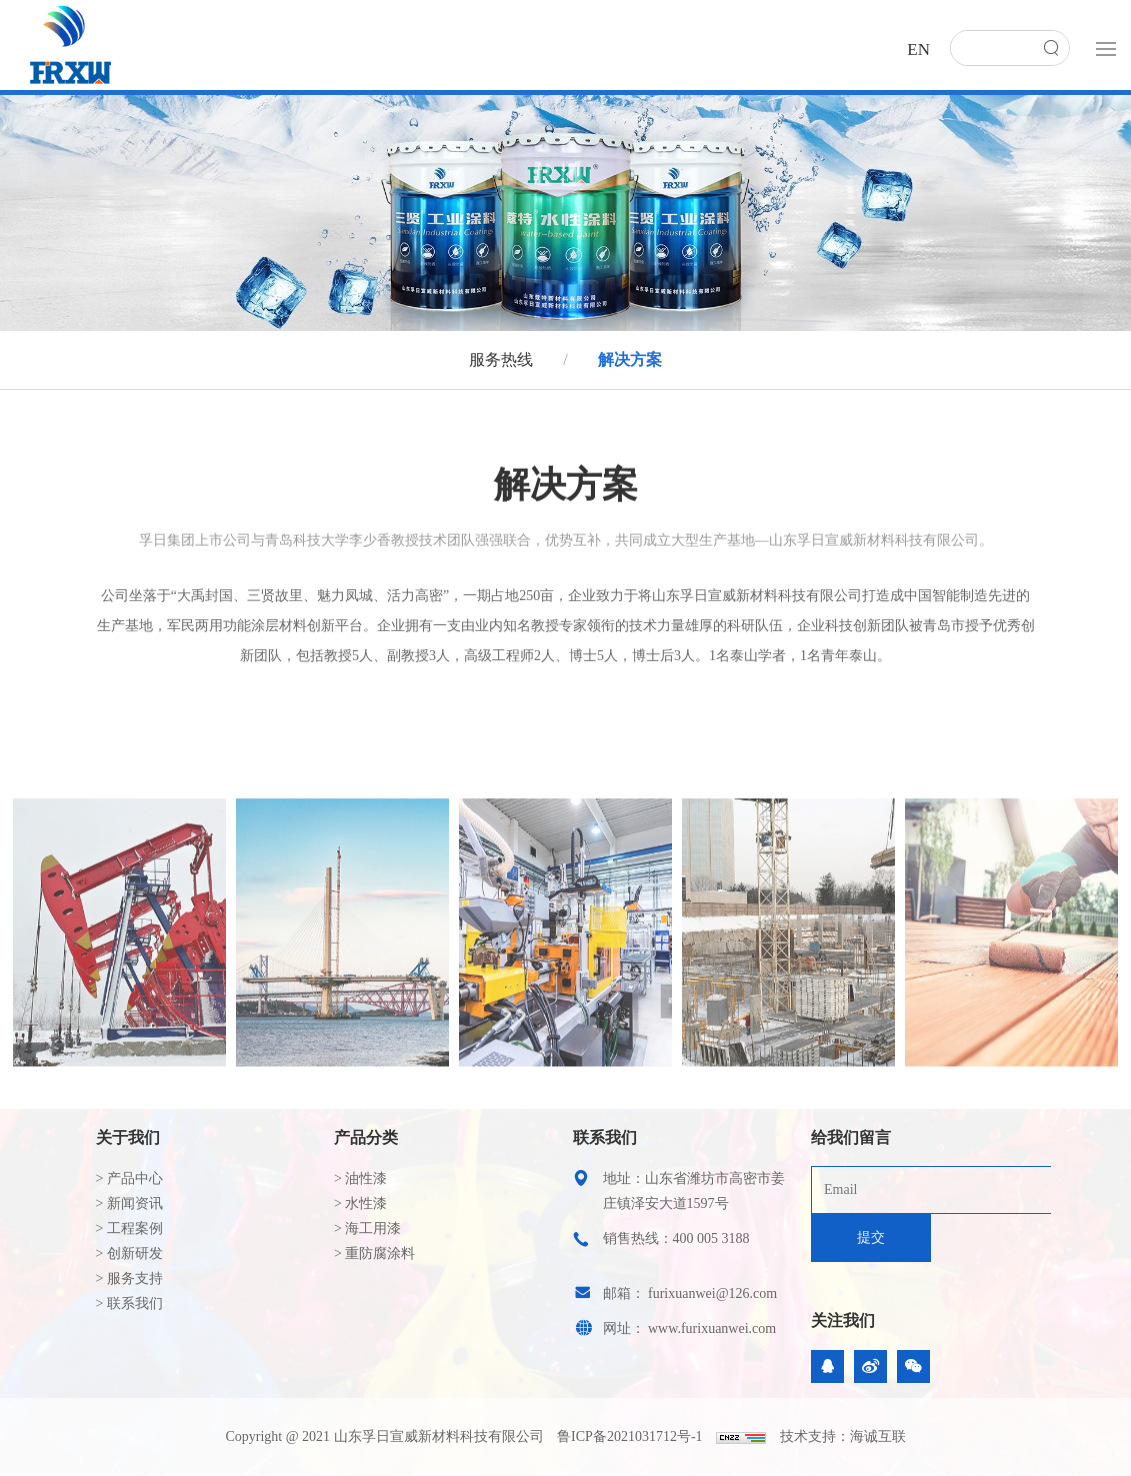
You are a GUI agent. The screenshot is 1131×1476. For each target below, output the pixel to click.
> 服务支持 (129, 1278)
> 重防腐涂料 (374, 1253)
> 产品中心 (129, 1178)
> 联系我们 (129, 1303)
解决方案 (628, 359)
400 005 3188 (711, 1238)
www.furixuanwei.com (712, 1328)
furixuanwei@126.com (712, 1293)
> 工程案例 (129, 1228)
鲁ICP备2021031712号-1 (629, 1436)
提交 (871, 1237)
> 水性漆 (360, 1203)
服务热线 (503, 359)
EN (918, 49)
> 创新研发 (129, 1253)
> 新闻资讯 (129, 1203)
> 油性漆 (360, 1178)
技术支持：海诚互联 (843, 1436)
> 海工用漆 (367, 1228)
